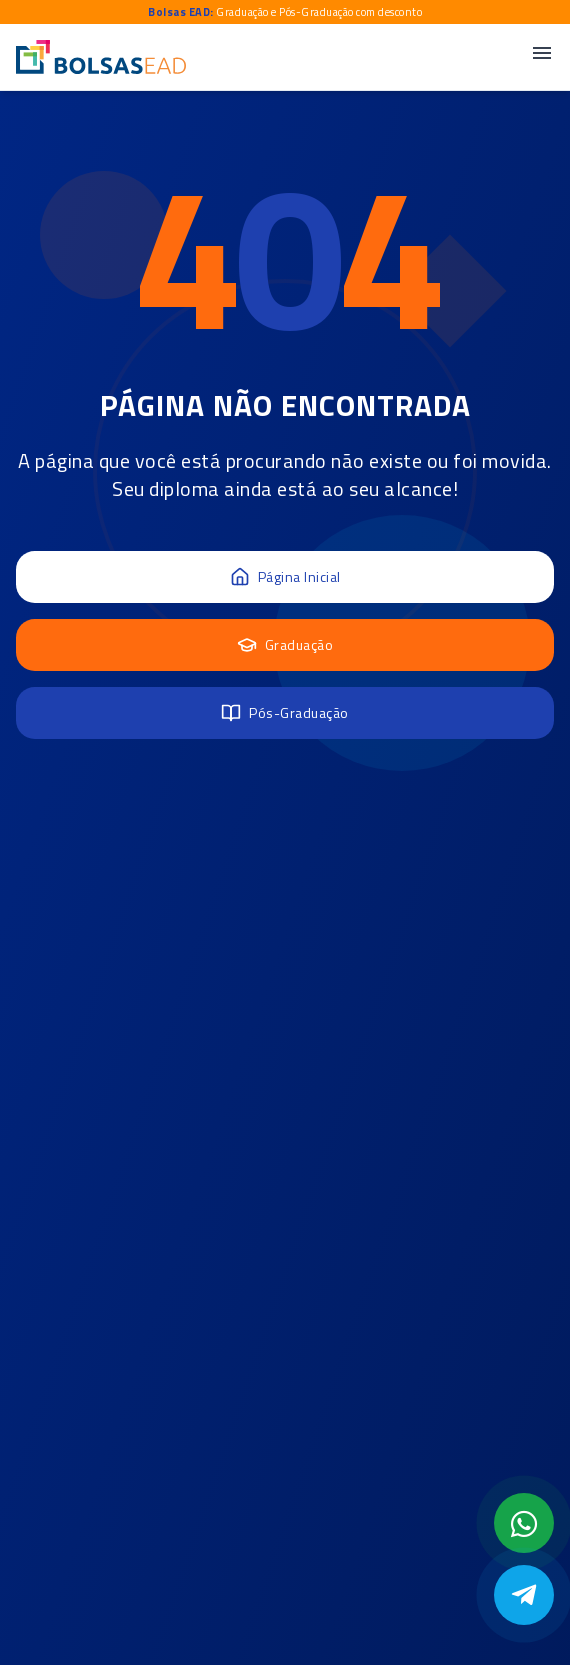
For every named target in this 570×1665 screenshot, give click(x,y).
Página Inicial (285, 576)
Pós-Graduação (285, 712)
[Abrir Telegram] (524, 1595)
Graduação (285, 644)
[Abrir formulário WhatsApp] (524, 1523)
